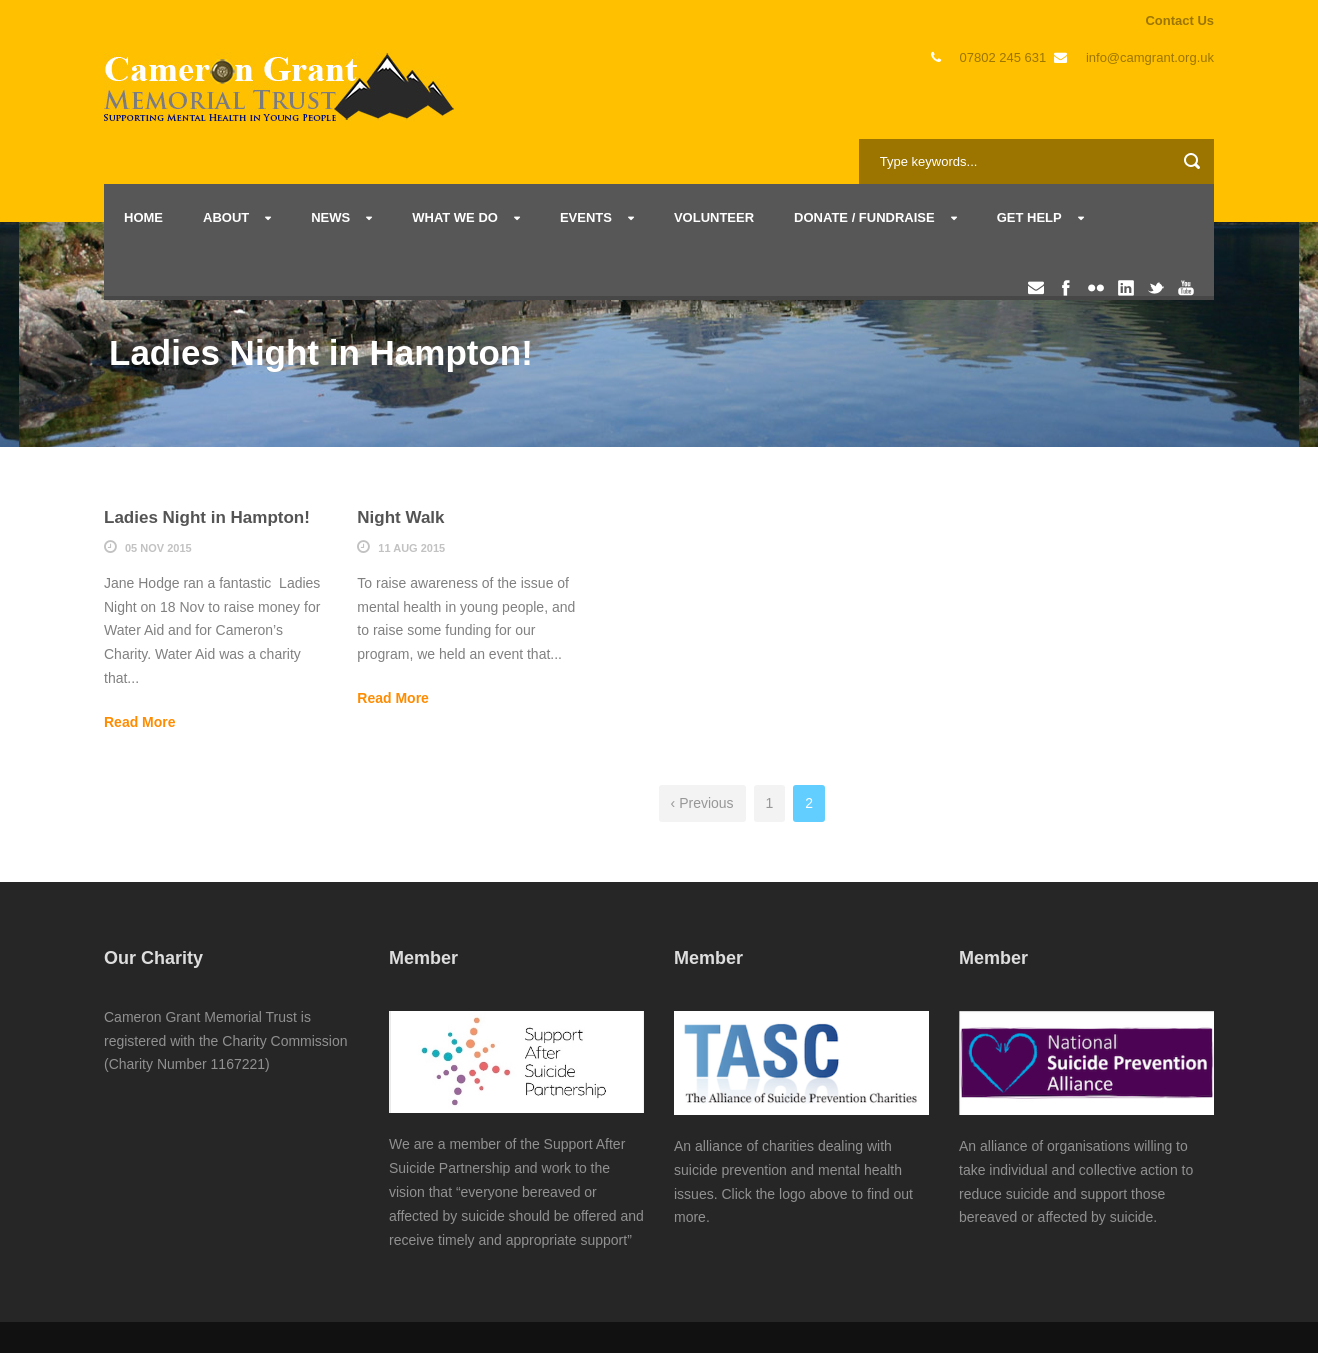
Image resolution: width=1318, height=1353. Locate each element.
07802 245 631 (1003, 57)
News (330, 217)
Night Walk (400, 517)
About (226, 217)
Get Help (1029, 217)
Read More (140, 722)
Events (586, 217)
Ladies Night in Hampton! (207, 517)
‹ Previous (702, 803)
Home (143, 217)
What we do (455, 217)
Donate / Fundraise (864, 217)
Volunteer (714, 217)
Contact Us (1179, 20)
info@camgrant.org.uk (1150, 57)
